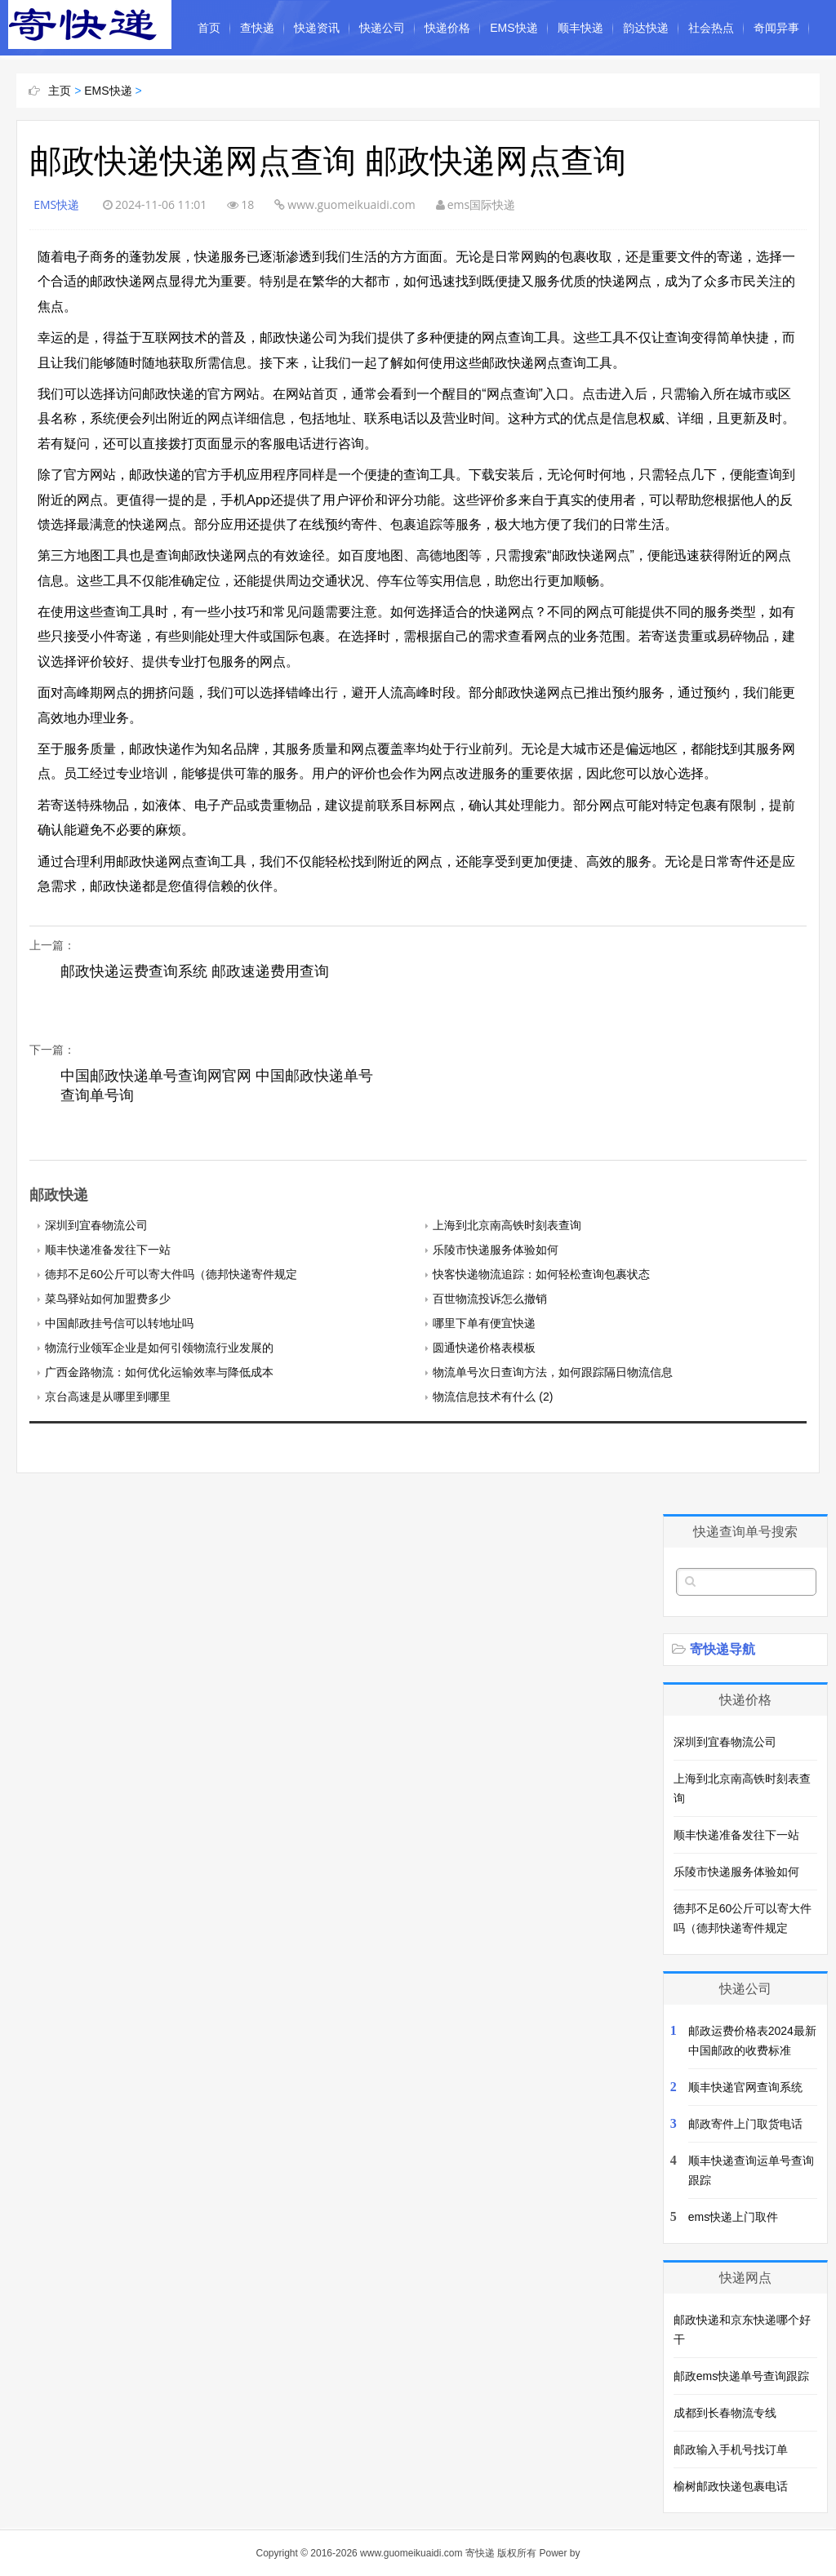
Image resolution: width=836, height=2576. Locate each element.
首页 (209, 27)
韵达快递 (646, 27)
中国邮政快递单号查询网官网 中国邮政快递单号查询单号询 (216, 1086)
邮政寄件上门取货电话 (745, 2123)
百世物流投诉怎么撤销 (490, 1298)
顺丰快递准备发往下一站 (108, 1249)
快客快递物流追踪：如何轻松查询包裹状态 (541, 1274)
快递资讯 (317, 27)
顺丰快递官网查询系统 (745, 2087)
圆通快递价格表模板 (484, 1347)
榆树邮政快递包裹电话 (731, 2486)
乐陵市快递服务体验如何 (495, 1249)
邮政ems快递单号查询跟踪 (741, 2376)
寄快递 (480, 2553)
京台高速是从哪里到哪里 (108, 1396)
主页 (59, 90)
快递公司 (382, 27)
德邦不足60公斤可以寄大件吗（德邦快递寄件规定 (171, 1274)
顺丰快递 (580, 27)
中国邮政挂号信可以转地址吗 (119, 1323)
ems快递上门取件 (733, 2216)
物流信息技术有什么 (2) (493, 1396)
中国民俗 (220, 83)
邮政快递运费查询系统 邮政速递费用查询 (194, 971)
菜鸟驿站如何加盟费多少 (108, 1298)
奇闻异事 (776, 27)
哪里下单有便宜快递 (484, 1323)
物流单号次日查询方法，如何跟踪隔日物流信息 (553, 1372)
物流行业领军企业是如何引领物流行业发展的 (159, 1347)
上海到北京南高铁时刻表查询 (507, 1225)
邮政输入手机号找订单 (731, 2449)
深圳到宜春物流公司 (96, 1225)
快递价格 (447, 27)
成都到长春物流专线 (725, 2412)
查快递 (257, 27)
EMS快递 (513, 27)
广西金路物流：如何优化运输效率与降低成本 (159, 1372)
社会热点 (711, 27)
